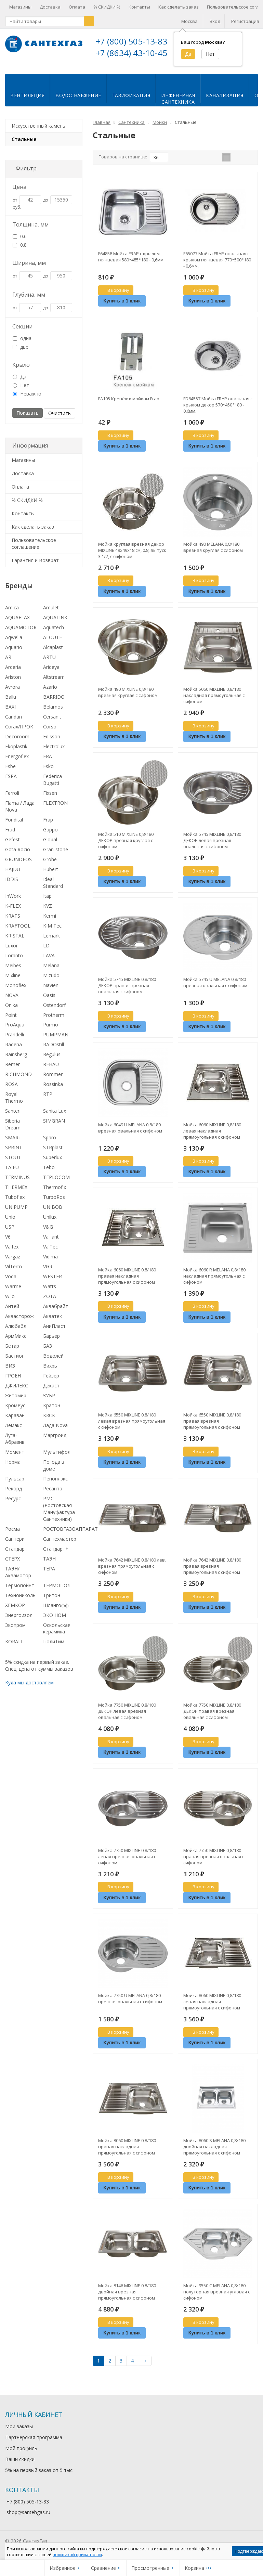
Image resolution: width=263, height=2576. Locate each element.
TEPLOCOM (56, 1182)
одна (22, 343)
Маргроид (54, 1440)
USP (9, 1232)
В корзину (114, 296)
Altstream (54, 682)
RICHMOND (18, 1079)
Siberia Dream (13, 1129)
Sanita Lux (54, 1116)
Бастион (15, 1361)
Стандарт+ (55, 1554)
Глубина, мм (28, 300)
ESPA (11, 781)
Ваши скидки (20, 2464)
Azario (50, 692)
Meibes (13, 971)
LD (46, 951)
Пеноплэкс (55, 1484)
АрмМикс (15, 1341)
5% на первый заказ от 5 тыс (39, 2475)
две (20, 352)
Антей (12, 1311)
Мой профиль (21, 2453)
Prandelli (14, 1040)
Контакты (139, 7)
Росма (12, 1534)
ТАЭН (49, 1564)
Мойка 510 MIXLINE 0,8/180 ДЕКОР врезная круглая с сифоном (126, 846)
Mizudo (51, 981)
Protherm (53, 1020)
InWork (13, 901)
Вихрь (50, 1371)
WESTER (52, 1282)
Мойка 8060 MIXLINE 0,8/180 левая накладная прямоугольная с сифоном (212, 2007)
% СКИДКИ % (106, 7)
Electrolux (54, 752)
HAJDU (12, 874)
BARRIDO (54, 702)
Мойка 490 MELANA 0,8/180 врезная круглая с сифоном (213, 552)
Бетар (12, 1351)
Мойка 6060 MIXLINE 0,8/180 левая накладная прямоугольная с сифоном (212, 1136)
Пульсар (14, 1484)
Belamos (53, 712)
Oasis (49, 1000)
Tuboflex (15, 1202)
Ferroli (12, 798)
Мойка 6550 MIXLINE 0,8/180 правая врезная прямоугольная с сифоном (212, 1426)
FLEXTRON (55, 808)
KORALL (14, 1647)
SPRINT (13, 1153)
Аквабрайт (55, 1311)
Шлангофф (56, 1610)
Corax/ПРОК (19, 732)
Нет (21, 390)
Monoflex (15, 990)
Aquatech (53, 633)
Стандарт (16, 1554)
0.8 (20, 250)
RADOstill (53, 1050)
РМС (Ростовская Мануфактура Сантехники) (59, 1514)
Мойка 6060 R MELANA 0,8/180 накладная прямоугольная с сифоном (214, 1281)
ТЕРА (49, 1574)
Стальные (24, 144)
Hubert (50, 874)
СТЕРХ (12, 1564)
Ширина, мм (29, 268)
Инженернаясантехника (178, 104)
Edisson (51, 742)
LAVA (49, 961)
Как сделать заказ (178, 7)
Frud (10, 835)
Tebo (49, 1172)
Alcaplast (53, 652)
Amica (12, 613)
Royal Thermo (14, 1103)
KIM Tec (52, 931)
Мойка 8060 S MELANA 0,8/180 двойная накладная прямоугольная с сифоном (214, 2152)
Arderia (13, 672)
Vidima (50, 1262)
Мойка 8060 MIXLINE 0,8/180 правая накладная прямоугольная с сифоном (127, 2152)
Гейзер (51, 1381)
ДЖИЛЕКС (16, 1391)
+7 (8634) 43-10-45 (131, 53)
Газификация (131, 101)
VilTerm (13, 1272)
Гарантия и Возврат (35, 565)
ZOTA (49, 1301)
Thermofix (54, 1192)
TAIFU (12, 1172)
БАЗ (47, 1351)
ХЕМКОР (15, 1610)
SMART (13, 1143)
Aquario (13, 652)
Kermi (49, 921)
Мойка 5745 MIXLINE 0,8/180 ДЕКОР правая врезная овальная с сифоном (127, 991)
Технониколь (20, 1600)
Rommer (53, 1079)
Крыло (21, 370)
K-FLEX (13, 911)
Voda (10, 1282)
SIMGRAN (54, 1126)
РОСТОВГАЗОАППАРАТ (70, 1534)
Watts (49, 1292)
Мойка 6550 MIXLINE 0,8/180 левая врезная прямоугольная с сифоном (131, 1426)
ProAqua (14, 1030)
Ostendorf (54, 1010)
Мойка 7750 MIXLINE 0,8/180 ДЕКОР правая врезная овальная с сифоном (212, 1716)
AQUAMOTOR (21, 633)
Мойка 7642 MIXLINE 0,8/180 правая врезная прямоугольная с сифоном (212, 1571)
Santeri (13, 1116)
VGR (47, 1272)
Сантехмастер (59, 1544)
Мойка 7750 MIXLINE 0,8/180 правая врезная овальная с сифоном (213, 1862)
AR (8, 662)
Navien (50, 990)
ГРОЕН (13, 1381)
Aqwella (13, 642)
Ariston (13, 682)
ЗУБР (49, 1401)
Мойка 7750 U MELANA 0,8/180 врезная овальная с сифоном (130, 2004)
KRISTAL (14, 941)
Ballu (10, 702)
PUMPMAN (55, 1040)
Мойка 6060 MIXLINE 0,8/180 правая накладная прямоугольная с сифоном (127, 1281)
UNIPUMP (16, 1212)
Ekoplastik (16, 752)
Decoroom (17, 742)
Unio (10, 1222)
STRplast (53, 1153)
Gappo (50, 835)
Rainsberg (16, 1060)
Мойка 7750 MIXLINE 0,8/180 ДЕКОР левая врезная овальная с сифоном (127, 1716)
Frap (48, 825)
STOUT (13, 1163)
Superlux (52, 1163)
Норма (13, 1467)
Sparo (49, 1143)
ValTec (50, 1252)
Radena (13, 1050)
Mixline (13, 981)
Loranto (14, 961)
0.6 (20, 241)
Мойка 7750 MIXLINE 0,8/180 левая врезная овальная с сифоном (127, 1862)
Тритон (51, 1600)
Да (19, 382)
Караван (15, 1421)
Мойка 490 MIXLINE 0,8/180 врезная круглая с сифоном (128, 697)
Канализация (225, 101)
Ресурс (13, 1504)
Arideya (51, 672)
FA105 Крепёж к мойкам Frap (128, 404)
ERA (47, 762)
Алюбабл (15, 1331)
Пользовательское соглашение (34, 549)
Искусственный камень (38, 131)
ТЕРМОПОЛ (56, 1591)
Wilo (10, 1301)
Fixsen (50, 798)
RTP (47, 1099)
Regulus (52, 1060)
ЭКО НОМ (54, 1620)
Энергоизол (18, 1620)
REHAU (51, 1069)
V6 (8, 1242)
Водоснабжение (78, 101)
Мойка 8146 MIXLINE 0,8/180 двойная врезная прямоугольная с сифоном (127, 2297)
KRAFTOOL (17, 931)
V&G (48, 1232)
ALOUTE (52, 642)
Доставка (50, 7)
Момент (14, 1457)
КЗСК (49, 1421)
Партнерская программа (33, 2442)
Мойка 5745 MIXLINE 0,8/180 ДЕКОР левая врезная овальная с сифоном (212, 846)
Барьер (51, 1341)
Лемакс (13, 1430)
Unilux (49, 1222)
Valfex (11, 1252)
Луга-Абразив (15, 1444)
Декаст (51, 1391)
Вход (215, 21)
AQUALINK (55, 623)
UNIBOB (52, 1212)
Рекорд (13, 1494)
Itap (47, 901)
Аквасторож (19, 1321)
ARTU (49, 662)
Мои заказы (19, 2432)
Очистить (59, 418)
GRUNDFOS (18, 865)
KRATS (12, 921)
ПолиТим (53, 1647)
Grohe (50, 865)
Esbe (10, 771)
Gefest (12, 845)
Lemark (51, 941)
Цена (19, 192)
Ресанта (52, 1494)
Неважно (27, 399)
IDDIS (11, 884)
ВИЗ (10, 1371)
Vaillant (51, 1242)
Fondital (14, 825)
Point (11, 1020)
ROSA (11, 1089)
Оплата (77, 7)
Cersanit (52, 722)
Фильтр (26, 174)
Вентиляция (27, 101)
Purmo (50, 1030)
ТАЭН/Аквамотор (18, 1577)
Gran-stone (55, 855)
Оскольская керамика (56, 1633)
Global (50, 845)
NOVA (11, 1000)
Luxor (11, 951)
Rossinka (53, 1089)
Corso (49, 732)
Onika (11, 1010)
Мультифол (56, 1457)
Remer (12, 1069)
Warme (13, 1292)
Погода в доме (53, 1470)
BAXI (10, 712)
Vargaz (12, 1262)
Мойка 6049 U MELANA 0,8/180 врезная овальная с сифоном (130, 1133)
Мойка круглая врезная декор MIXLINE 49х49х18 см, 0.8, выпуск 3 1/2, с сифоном (132, 555)
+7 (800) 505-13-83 (131, 41)
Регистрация (245, 21)
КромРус (15, 1411)
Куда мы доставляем (29, 1688)
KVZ (47, 911)
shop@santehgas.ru (28, 2517)
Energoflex (17, 762)
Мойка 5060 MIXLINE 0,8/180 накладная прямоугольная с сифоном (214, 700)
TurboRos (54, 1202)
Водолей (53, 1361)
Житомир (15, 1401)
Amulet (51, 613)
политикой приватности (77, 2555)
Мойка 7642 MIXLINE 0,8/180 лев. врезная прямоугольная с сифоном (132, 1571)
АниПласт (54, 1331)
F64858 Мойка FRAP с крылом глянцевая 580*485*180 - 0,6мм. (131, 262)
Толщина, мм (30, 229)
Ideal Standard (53, 888)
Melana (51, 971)
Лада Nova (55, 1430)
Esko (48, 771)
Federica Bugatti (52, 785)
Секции (22, 331)
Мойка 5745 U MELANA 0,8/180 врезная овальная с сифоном (215, 988)
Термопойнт (19, 1591)
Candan (13, 722)
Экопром (15, 1630)
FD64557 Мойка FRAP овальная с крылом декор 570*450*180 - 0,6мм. (217, 410)
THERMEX (16, 1192)
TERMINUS (17, 1182)
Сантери (15, 1544)
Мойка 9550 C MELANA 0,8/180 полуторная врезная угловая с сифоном (216, 2297)
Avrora (12, 692)
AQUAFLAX (17, 623)
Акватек (52, 1321)
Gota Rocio (17, 855)
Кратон (51, 1411)
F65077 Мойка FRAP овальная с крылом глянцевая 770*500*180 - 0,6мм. (217, 265)
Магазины (20, 7)
